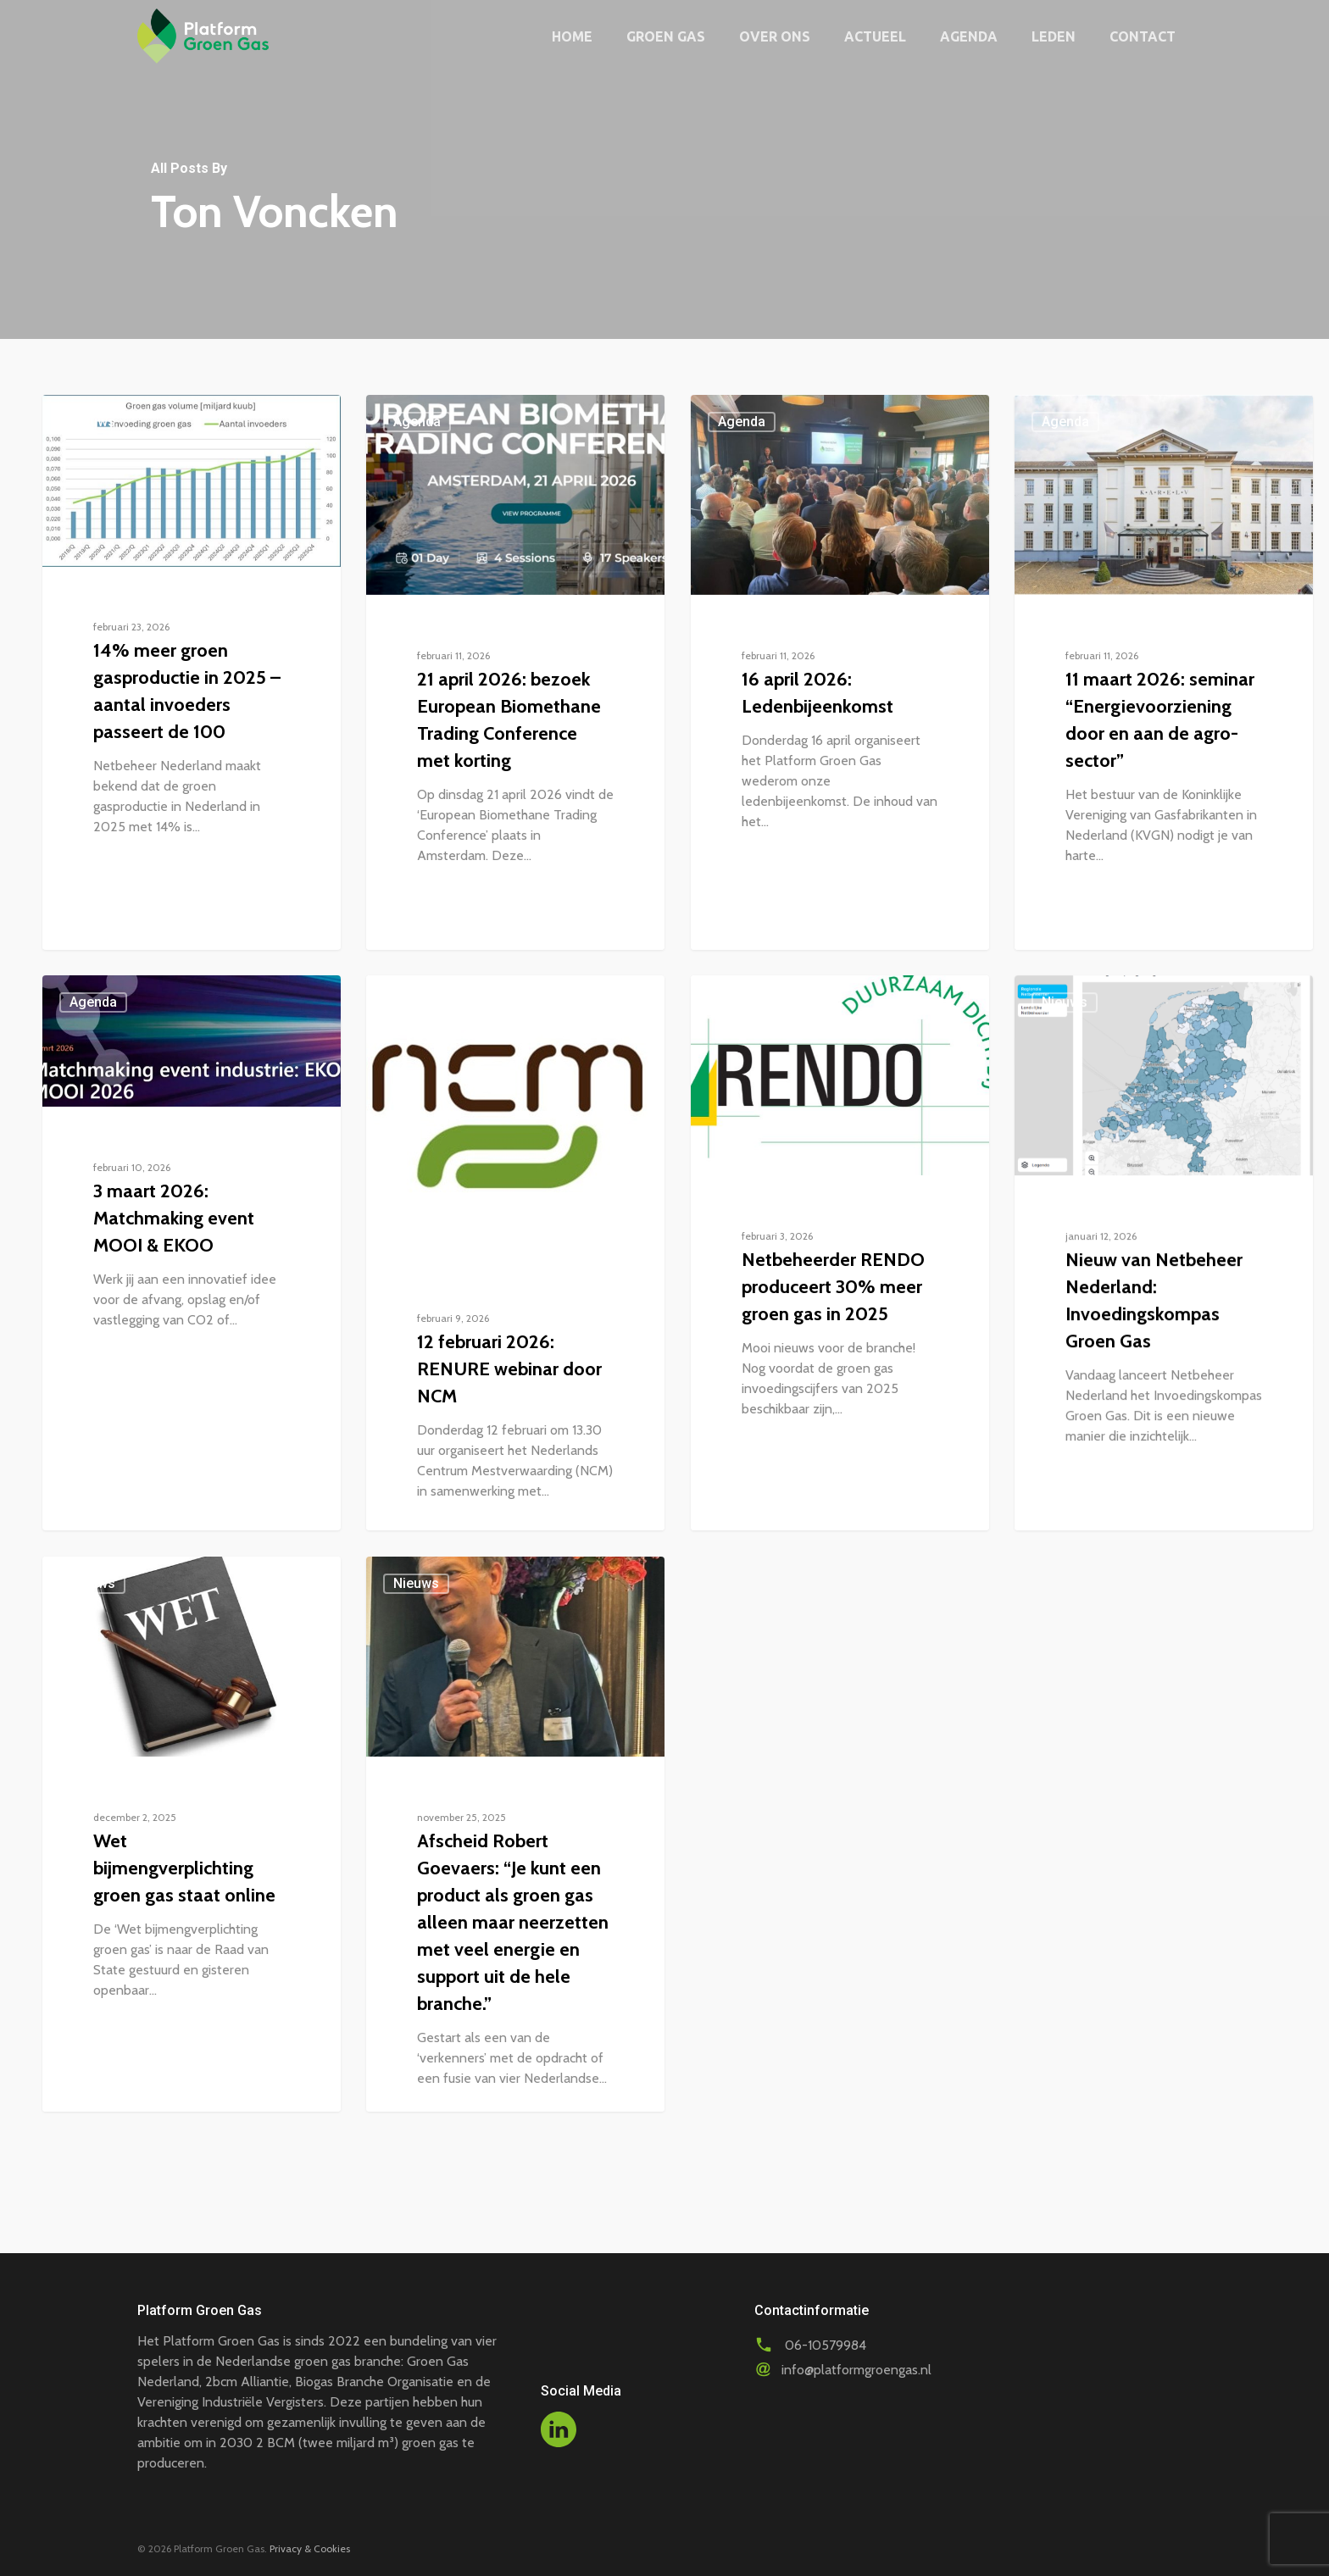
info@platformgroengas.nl (856, 2370)
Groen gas (665, 36)
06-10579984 (825, 2345)
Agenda (969, 36)
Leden (1054, 36)
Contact (1142, 36)
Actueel (875, 36)
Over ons (774, 36)
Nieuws (92, 422)
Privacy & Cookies (310, 2548)
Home (572, 36)
